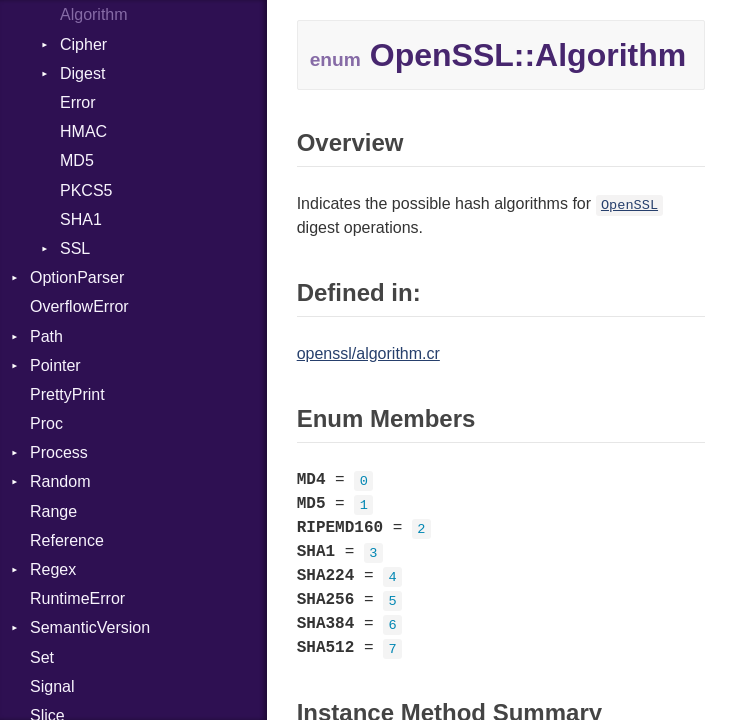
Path (46, 336)
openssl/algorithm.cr (368, 353)
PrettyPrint (67, 394)
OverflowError (79, 306)
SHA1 (81, 219)
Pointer (55, 365)
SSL (75, 248)
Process (59, 452)
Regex (53, 569)
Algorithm (94, 14)
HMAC (83, 131)
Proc (46, 423)
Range (53, 511)
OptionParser (77, 277)
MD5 (77, 160)
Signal (52, 686)
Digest (82, 73)
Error (78, 102)
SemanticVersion (90, 627)
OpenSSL (629, 205)
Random (60, 481)
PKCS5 (86, 190)
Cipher (83, 44)
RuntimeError (77, 598)
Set (42, 657)
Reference (67, 540)
